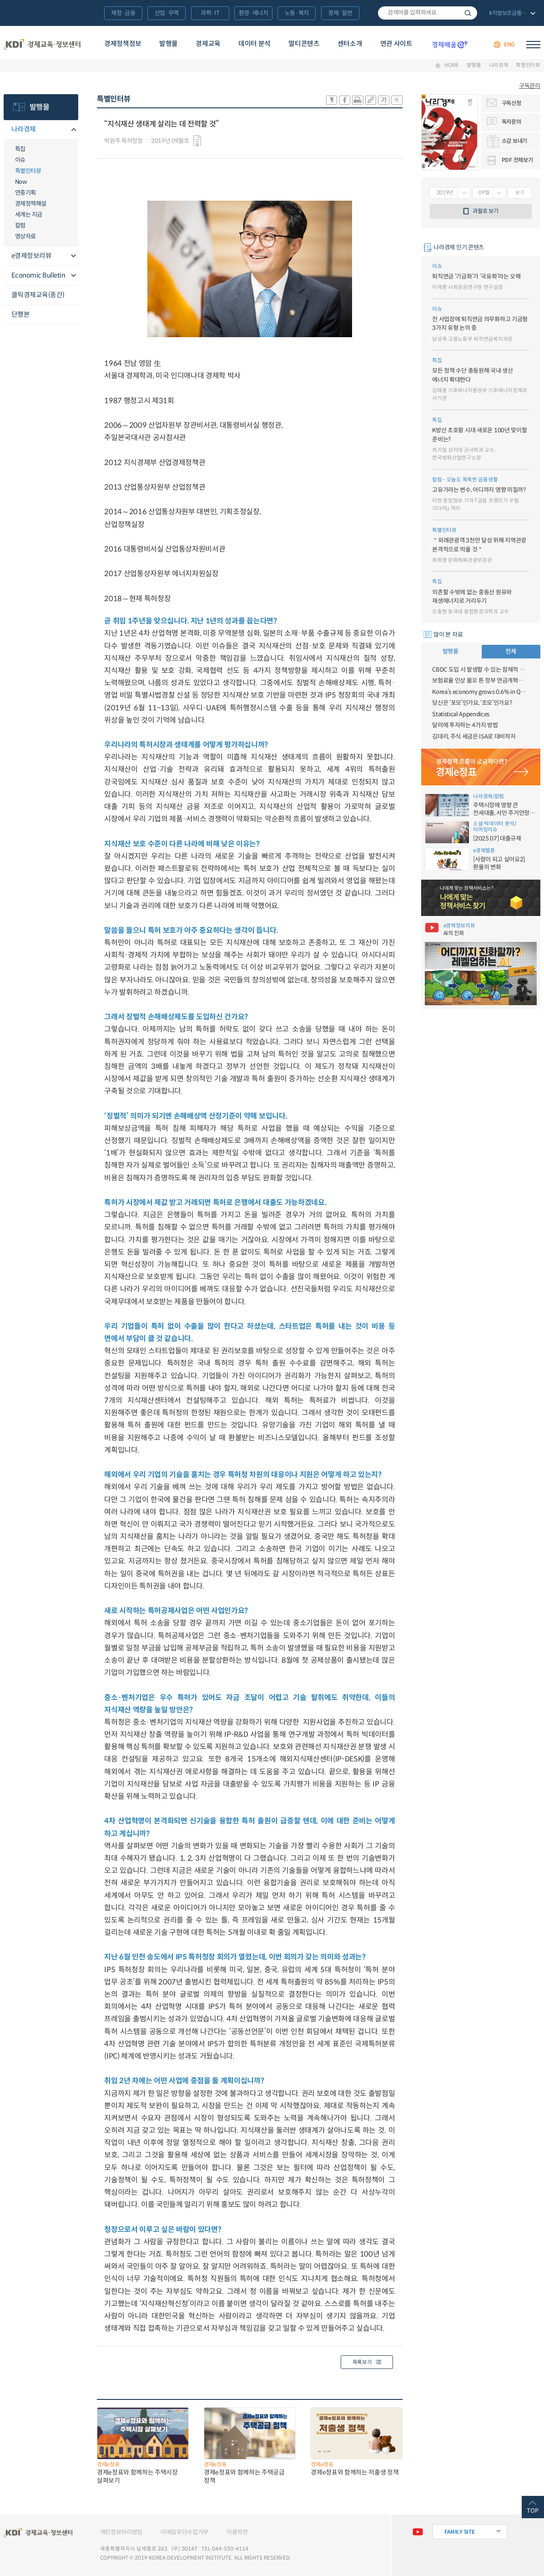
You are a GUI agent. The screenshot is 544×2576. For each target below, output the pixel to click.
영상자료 (25, 236)
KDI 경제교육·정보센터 (42, 44)
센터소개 (350, 44)
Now (21, 182)
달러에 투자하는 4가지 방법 (465, 725)
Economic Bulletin (38, 275)
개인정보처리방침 (121, 2532)
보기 (519, 193)
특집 (20, 149)
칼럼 (20, 225)
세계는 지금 (28, 214)
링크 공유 (371, 100)
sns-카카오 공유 (331, 100)
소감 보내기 (514, 140)
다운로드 (197, 141)
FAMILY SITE (459, 2532)
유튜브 (417, 2531)
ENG (509, 44)
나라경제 (499, 65)
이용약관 (237, 2532)
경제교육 (208, 44)
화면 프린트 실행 (357, 100)
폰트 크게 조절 (383, 100)
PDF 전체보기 (517, 160)
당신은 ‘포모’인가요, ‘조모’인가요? (472, 703)
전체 (510, 651)
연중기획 (25, 193)
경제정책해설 (30, 203)
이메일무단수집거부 (184, 2532)
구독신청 (511, 103)
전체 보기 (511, 13)
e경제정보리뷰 (31, 256)
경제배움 (450, 45)
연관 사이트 (396, 44)
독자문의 (511, 121)
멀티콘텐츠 (303, 44)
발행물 (168, 44)
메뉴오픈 (72, 130)
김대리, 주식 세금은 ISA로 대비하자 (473, 736)
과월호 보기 (485, 210)
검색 (467, 13)
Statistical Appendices (460, 714)
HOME (451, 65)
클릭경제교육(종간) (38, 295)
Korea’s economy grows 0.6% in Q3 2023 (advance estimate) (480, 692)
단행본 (20, 314)
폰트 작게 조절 (397, 100)
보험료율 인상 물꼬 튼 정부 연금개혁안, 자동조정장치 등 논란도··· (480, 680)
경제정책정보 (122, 44)
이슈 (20, 160)
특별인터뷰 (528, 65)
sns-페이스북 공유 (345, 100)
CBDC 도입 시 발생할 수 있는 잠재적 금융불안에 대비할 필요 (480, 669)
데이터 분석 (254, 44)
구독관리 (529, 86)
